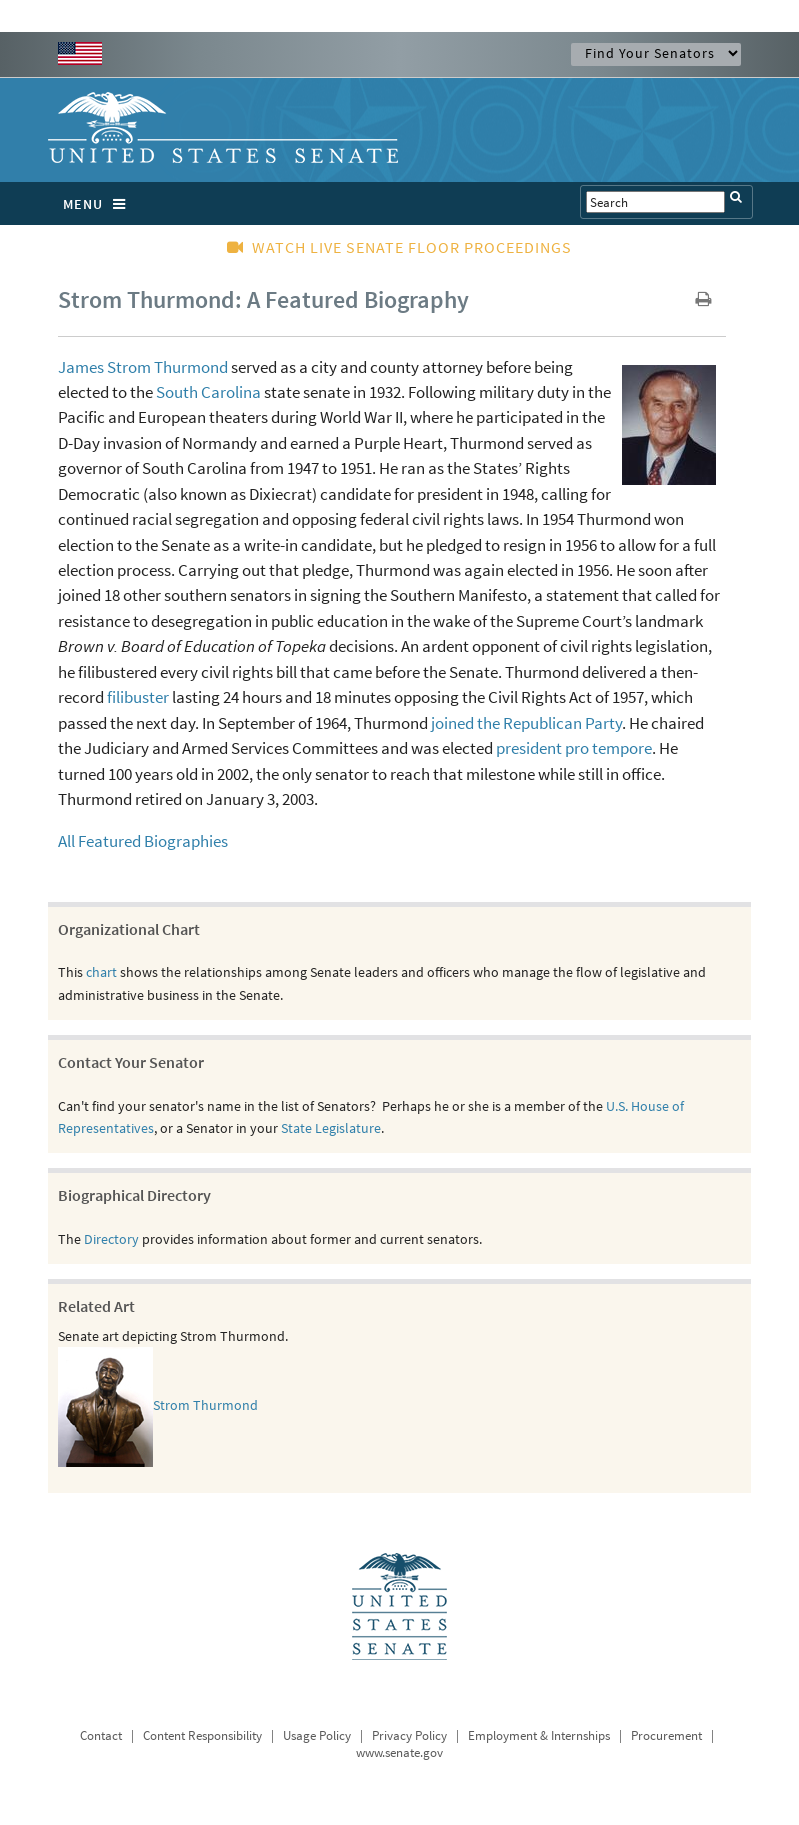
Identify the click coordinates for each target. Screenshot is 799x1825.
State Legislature (331, 1128)
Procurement (666, 1735)
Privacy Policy (409, 1735)
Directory (111, 1239)
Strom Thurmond (205, 1406)
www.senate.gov (399, 1752)
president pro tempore (574, 748)
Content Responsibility (202, 1735)
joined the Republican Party (526, 723)
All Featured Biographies (143, 841)
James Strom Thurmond (143, 367)
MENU (99, 204)
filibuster (138, 697)
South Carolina (208, 392)
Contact (101, 1735)
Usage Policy (317, 1735)
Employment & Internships (539, 1735)
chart (101, 972)
